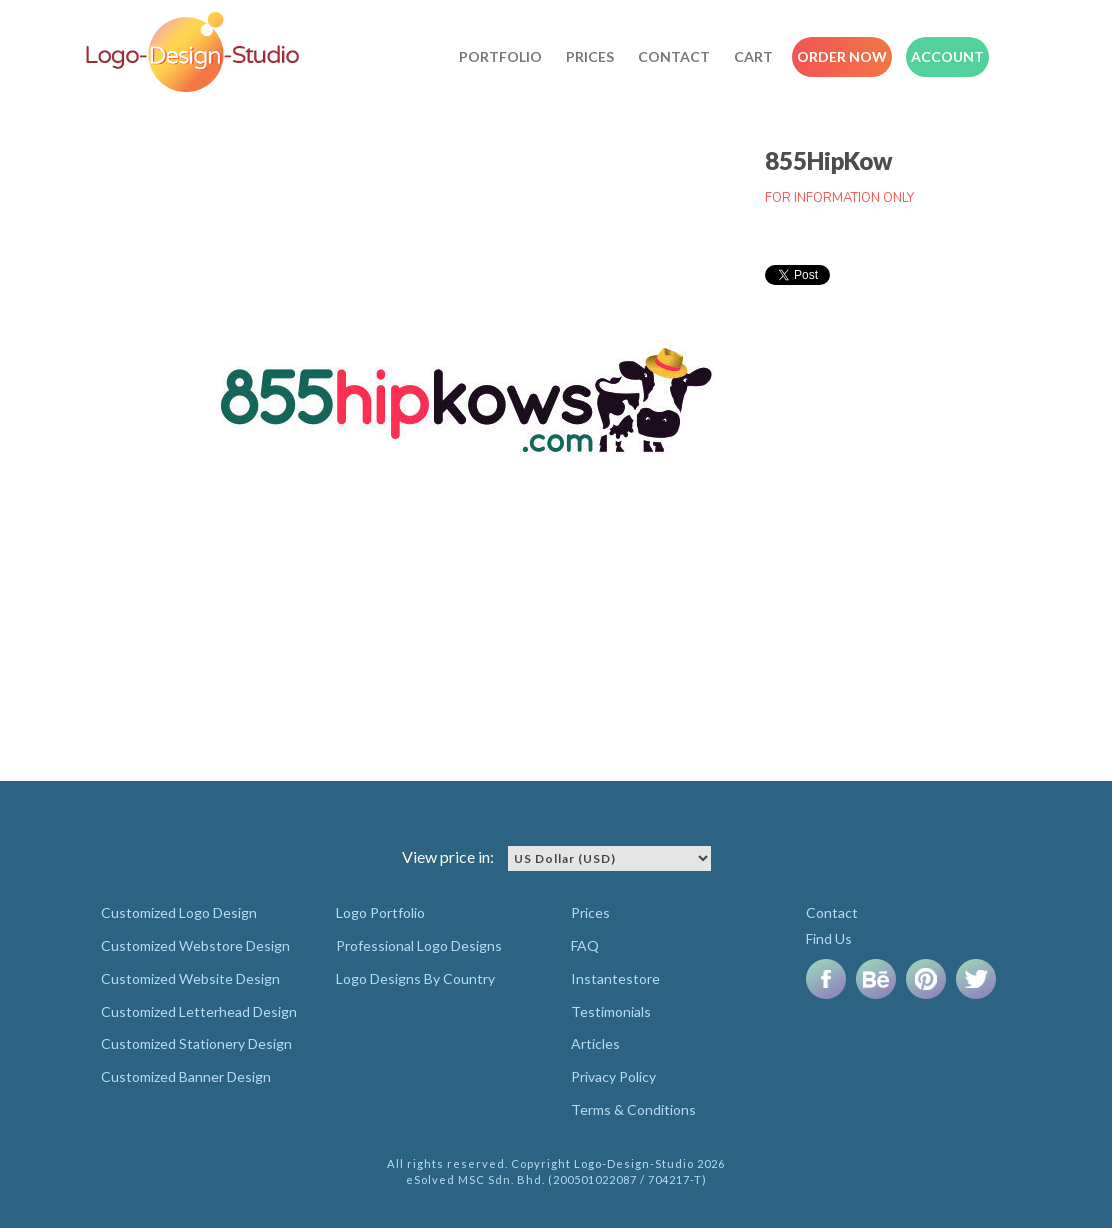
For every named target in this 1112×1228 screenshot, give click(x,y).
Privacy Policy (613, 1076)
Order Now (842, 56)
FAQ (585, 945)
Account (947, 56)
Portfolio (500, 56)
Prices (590, 56)
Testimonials (611, 1011)
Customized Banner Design (186, 1076)
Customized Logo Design (179, 912)
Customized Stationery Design (196, 1043)
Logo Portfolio (380, 912)
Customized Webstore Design (195, 945)
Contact (674, 56)
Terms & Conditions (633, 1109)
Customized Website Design (190, 978)
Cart (753, 56)
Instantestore (615, 978)
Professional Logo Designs (419, 945)
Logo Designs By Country (415, 978)
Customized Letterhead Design (199, 1011)
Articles (595, 1043)
